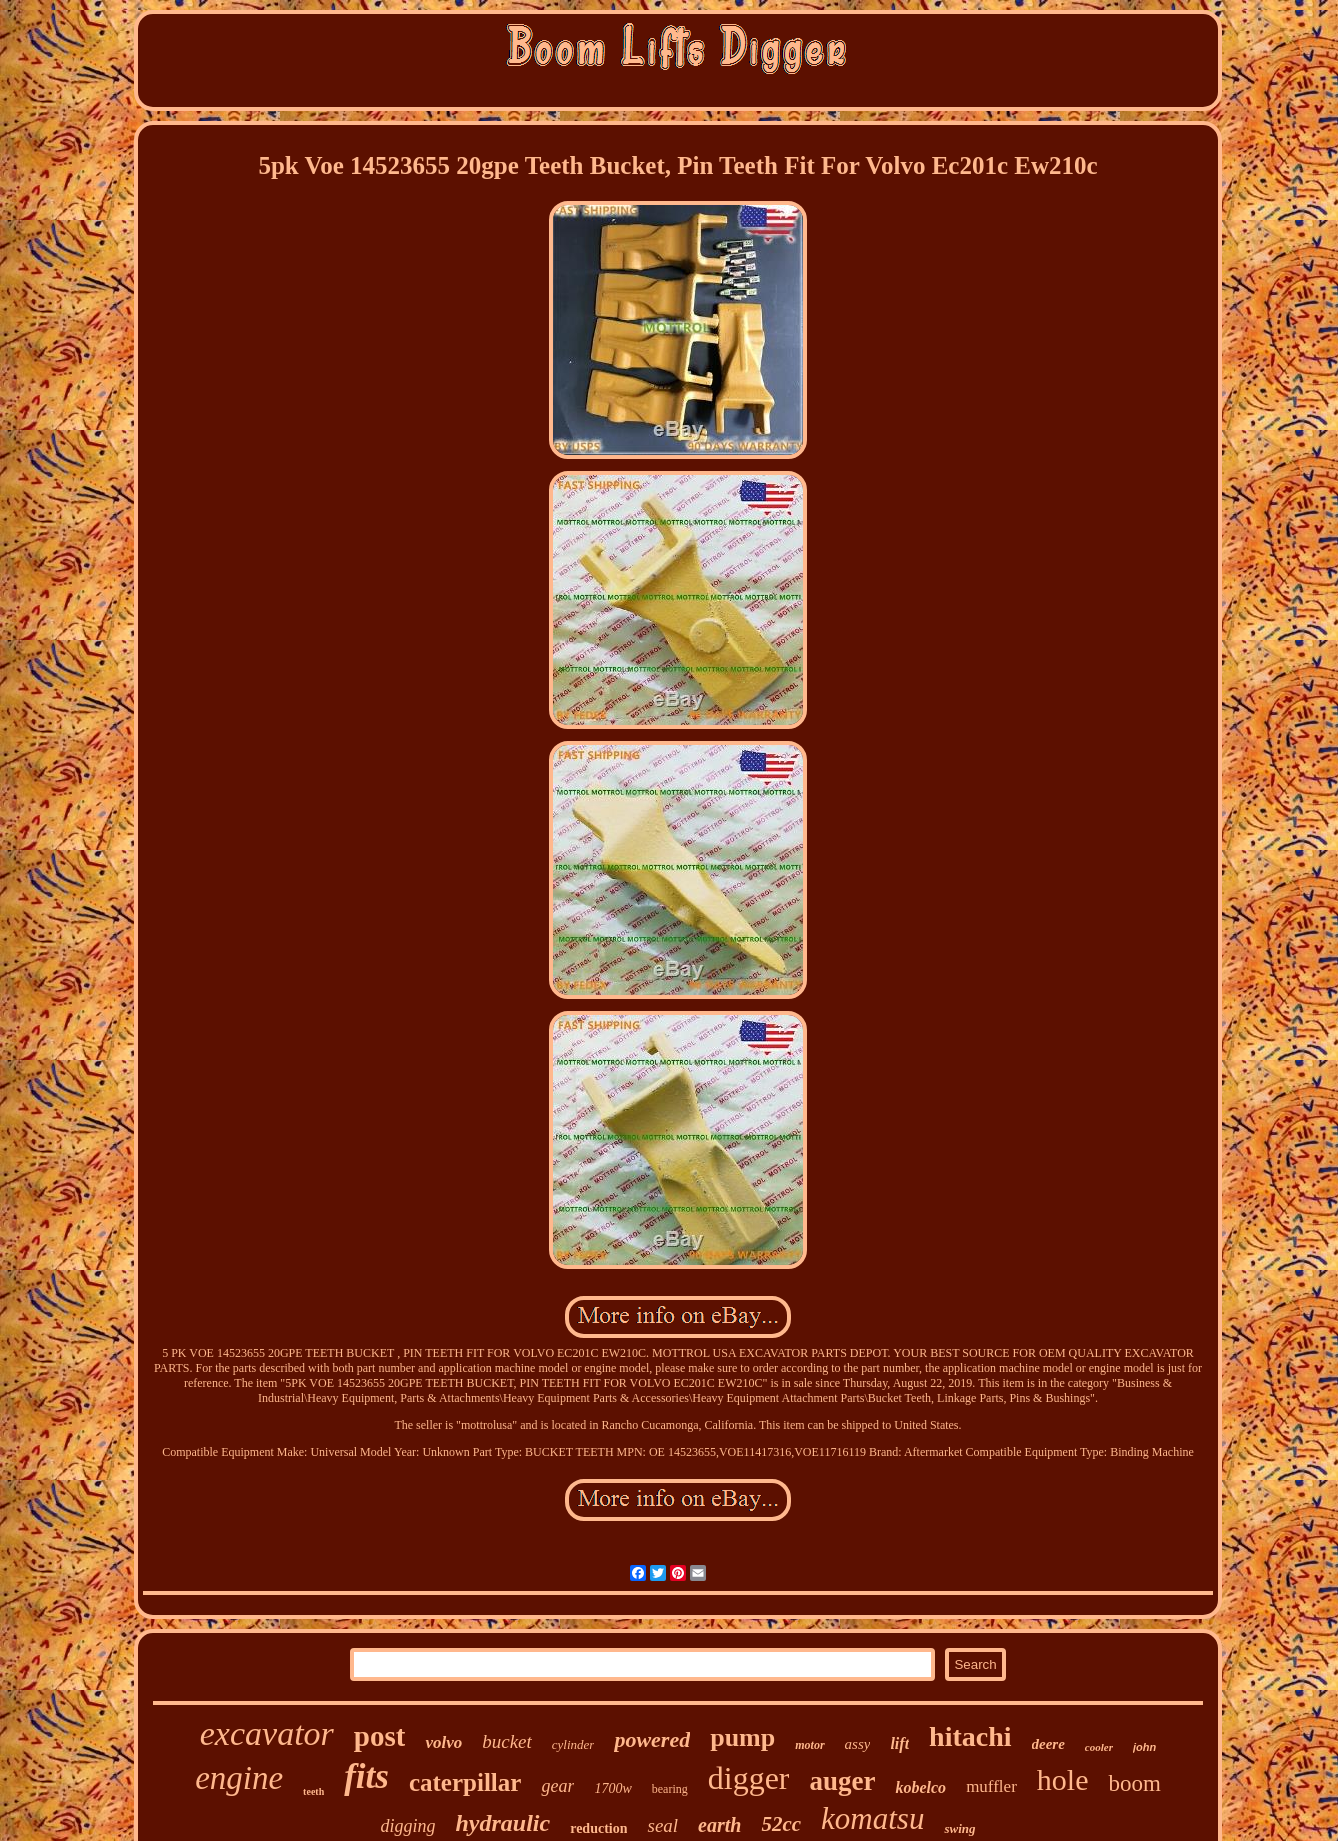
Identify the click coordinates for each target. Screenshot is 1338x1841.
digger (749, 1778)
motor (809, 1745)
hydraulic (502, 1823)
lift (899, 1743)
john (1144, 1747)
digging (407, 1826)
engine (239, 1778)
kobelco (920, 1787)
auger (842, 1781)
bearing (670, 1789)
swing (959, 1828)
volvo (443, 1742)
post (380, 1736)
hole (1063, 1779)
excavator (267, 1733)
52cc (781, 1824)
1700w (612, 1788)
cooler (1099, 1747)
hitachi (970, 1736)
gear (557, 1786)
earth (719, 1825)
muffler (991, 1786)
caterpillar (465, 1782)
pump (742, 1737)
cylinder (573, 1744)
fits (366, 1776)
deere (1048, 1744)
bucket (507, 1741)
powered (652, 1739)
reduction (598, 1828)
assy (858, 1744)
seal (662, 1825)
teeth (313, 1791)
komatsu (872, 1818)
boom (1134, 1783)
